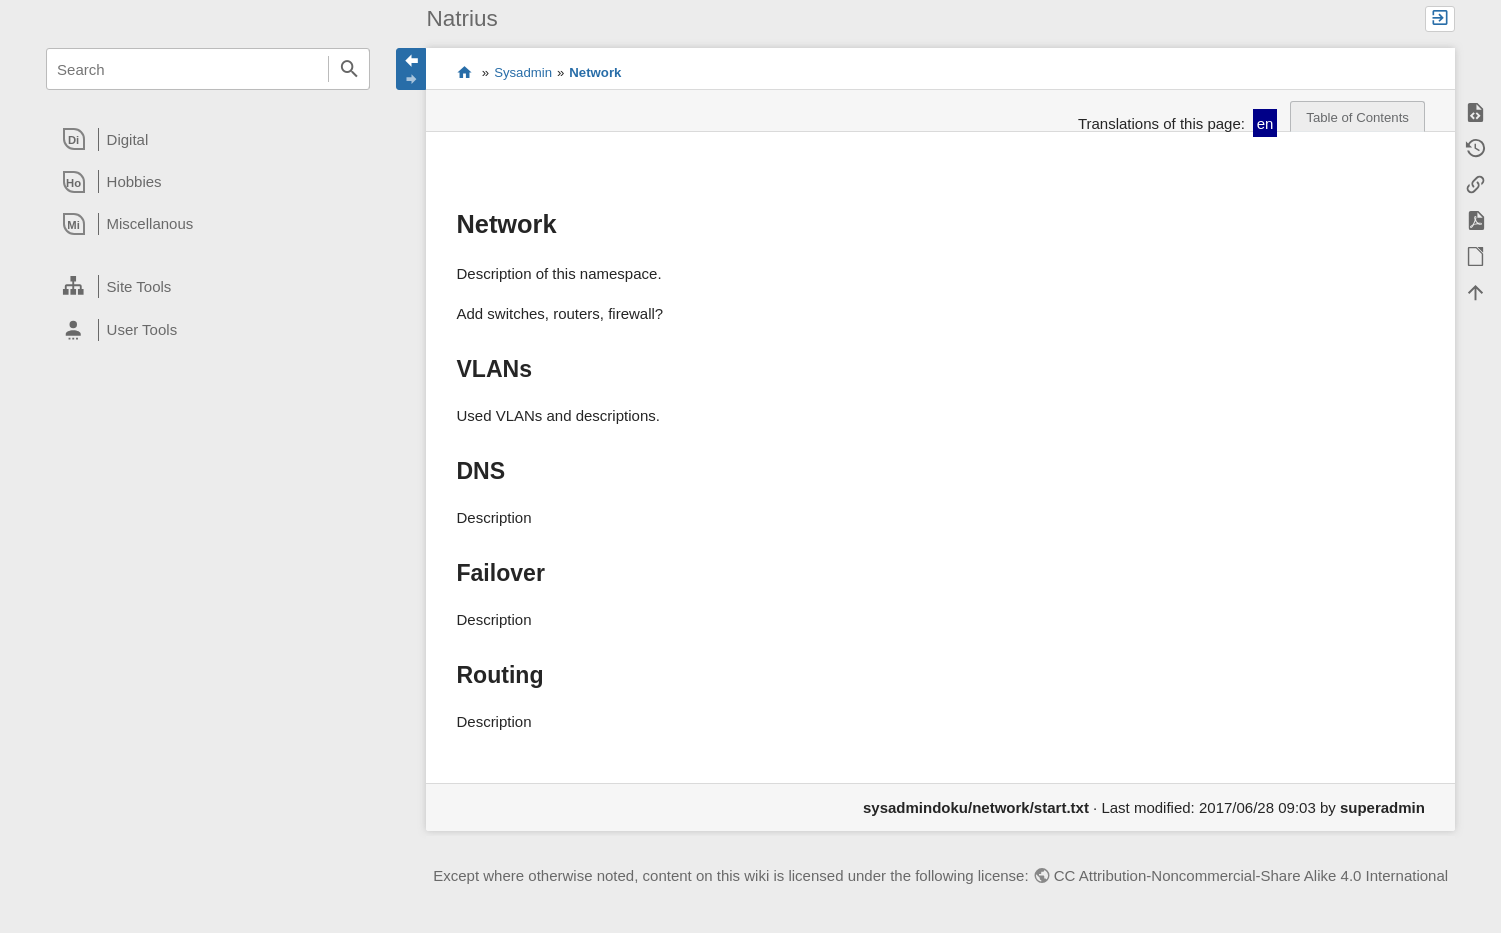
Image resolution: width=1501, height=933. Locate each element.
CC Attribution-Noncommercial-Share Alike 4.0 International (1251, 875)
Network (595, 72)
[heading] (208, 139)
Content (464, 73)
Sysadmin (523, 72)
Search (349, 69)
